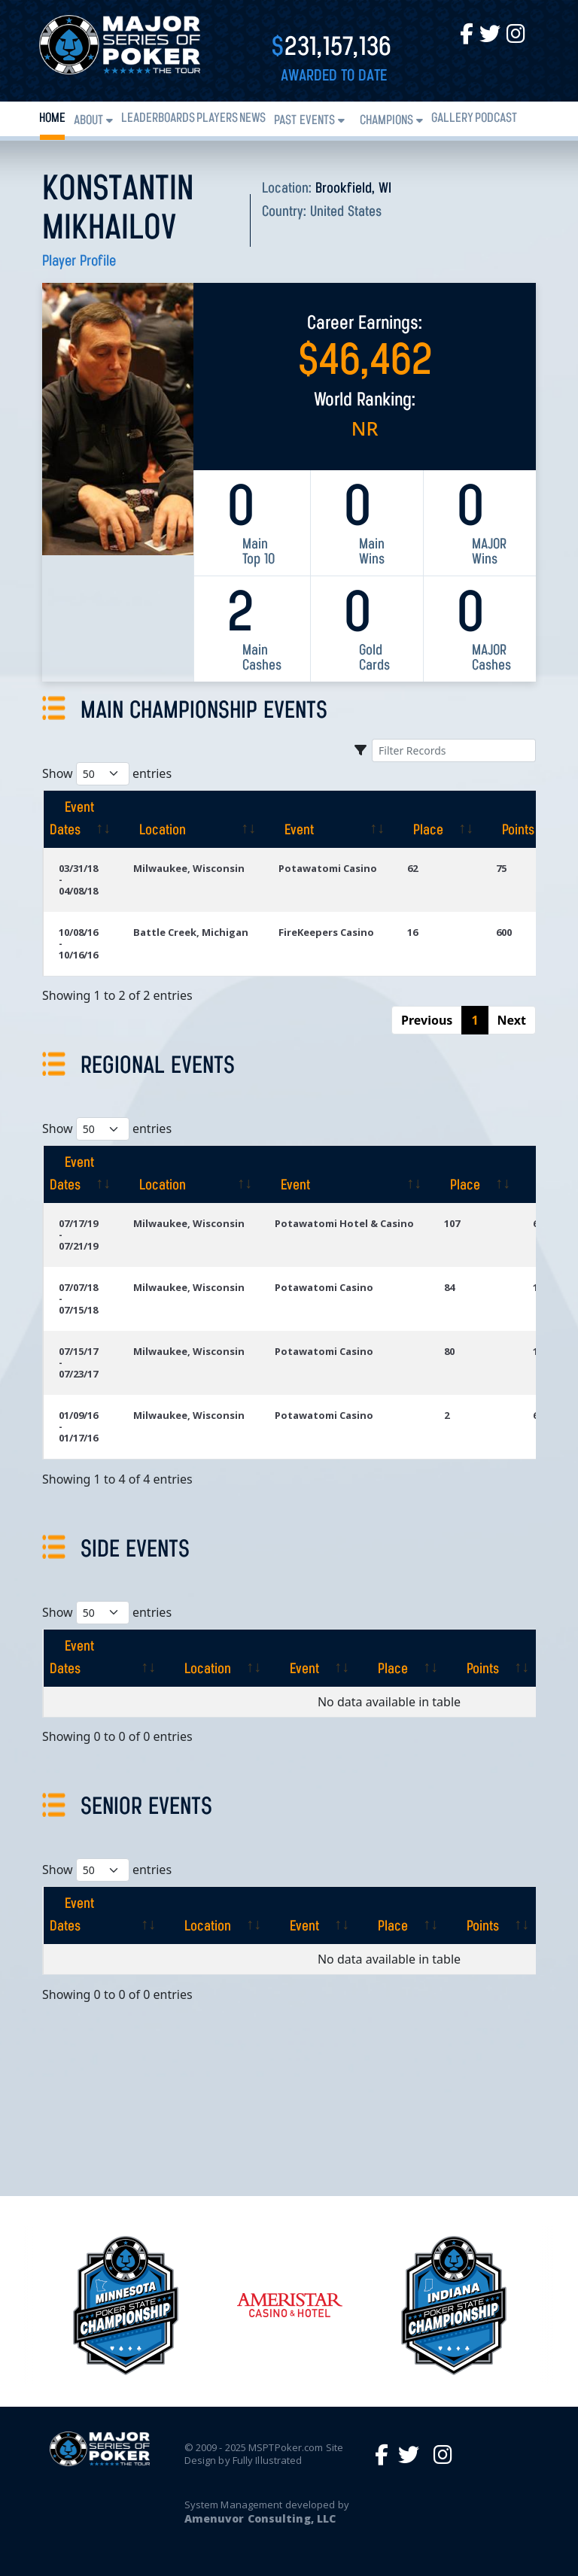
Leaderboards (158, 118)
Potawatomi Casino (327, 868)
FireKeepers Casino (326, 932)
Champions (386, 121)
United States (346, 212)
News (252, 118)
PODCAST (496, 118)
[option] (290, 2305)
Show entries (107, 773)
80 (449, 1351)
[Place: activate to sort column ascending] (436, 819)
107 (452, 1223)
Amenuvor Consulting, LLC (260, 2518)
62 (412, 868)
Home (52, 118)
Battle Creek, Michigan (190, 932)
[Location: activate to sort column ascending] (190, 819)
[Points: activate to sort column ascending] (526, 819)
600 (504, 932)
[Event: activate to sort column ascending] (327, 819)
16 (412, 932)
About (88, 121)
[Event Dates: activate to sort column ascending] (80, 819)
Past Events (304, 121)
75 (501, 868)
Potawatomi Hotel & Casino (344, 1223)
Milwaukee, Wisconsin (189, 868)
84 (449, 1287)
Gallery (452, 118)
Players (217, 118)
